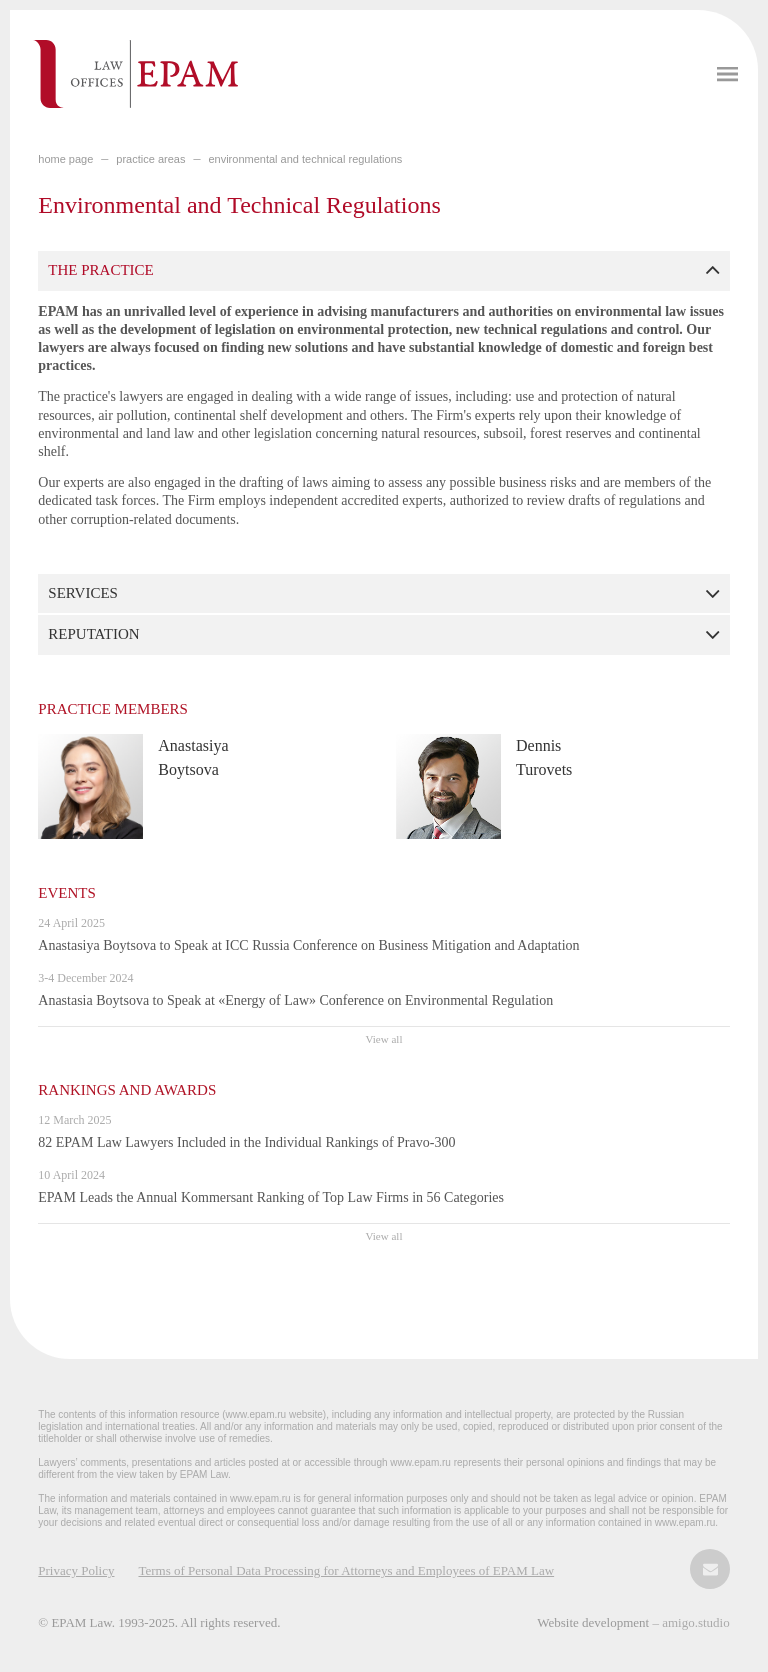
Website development (594, 1622)
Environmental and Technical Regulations (305, 159)
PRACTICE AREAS (150, 159)
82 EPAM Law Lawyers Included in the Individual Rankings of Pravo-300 (246, 1142)
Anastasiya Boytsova (193, 757)
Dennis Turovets (544, 757)
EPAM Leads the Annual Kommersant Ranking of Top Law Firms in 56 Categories (271, 1197)
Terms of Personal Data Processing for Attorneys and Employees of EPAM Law (346, 1570)
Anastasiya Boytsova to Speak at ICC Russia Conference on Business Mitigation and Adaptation (308, 945)
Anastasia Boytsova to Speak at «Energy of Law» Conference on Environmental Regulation (295, 1000)
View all (384, 1039)
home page (65, 159)
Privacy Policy (76, 1570)
